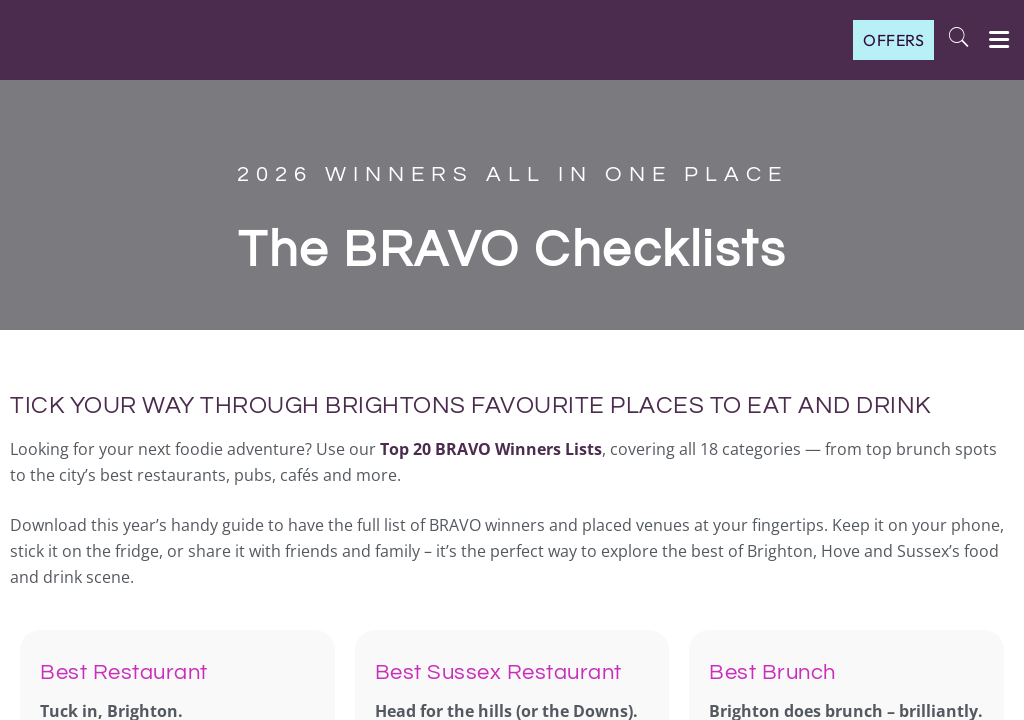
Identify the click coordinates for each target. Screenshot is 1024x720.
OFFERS (893, 40)
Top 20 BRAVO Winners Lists (491, 449)
